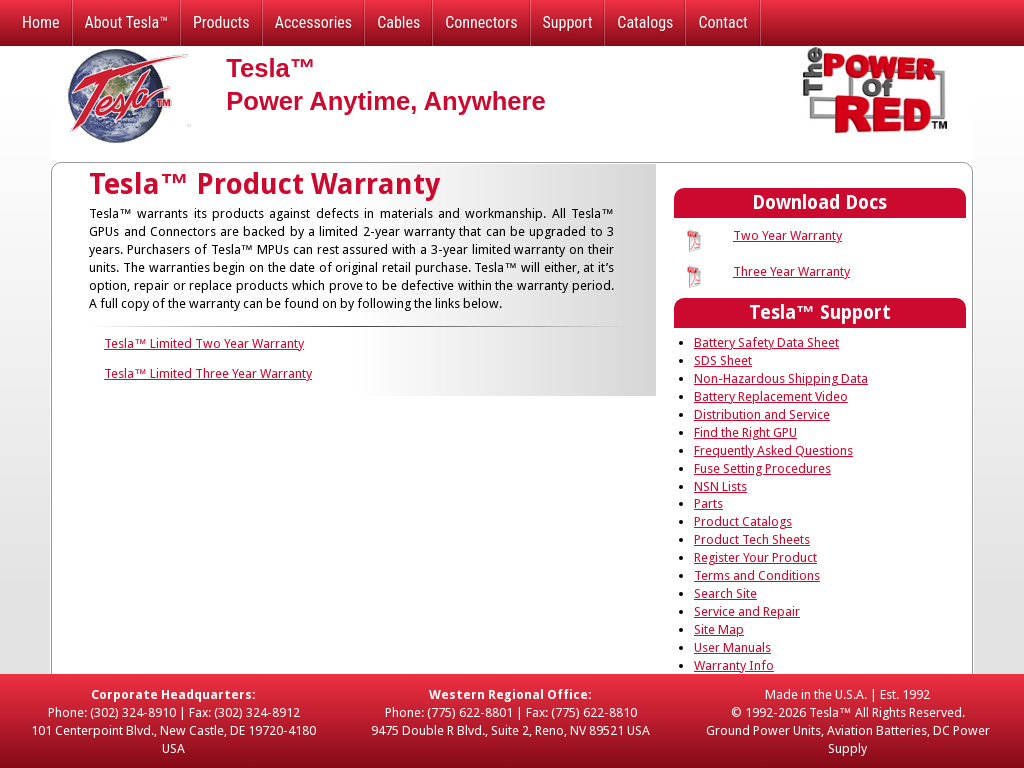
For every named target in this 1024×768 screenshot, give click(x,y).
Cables (398, 22)
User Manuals (732, 647)
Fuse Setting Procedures (762, 468)
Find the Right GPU (745, 432)
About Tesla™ (126, 22)
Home (41, 22)
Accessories (313, 22)
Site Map (719, 629)
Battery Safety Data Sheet (766, 342)
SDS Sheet (723, 360)
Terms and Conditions (757, 575)
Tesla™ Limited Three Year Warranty (208, 373)
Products (221, 22)
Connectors (481, 22)
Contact (722, 22)
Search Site (725, 593)
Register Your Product (755, 557)
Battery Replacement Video (771, 396)
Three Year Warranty (791, 271)
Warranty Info (734, 665)
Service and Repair (747, 611)
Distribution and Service (762, 414)
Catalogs (645, 22)
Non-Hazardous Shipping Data (781, 378)
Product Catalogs (743, 521)
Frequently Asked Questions (773, 450)
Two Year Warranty (787, 235)
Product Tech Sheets (752, 539)
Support (568, 22)
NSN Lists (720, 486)
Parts (708, 503)
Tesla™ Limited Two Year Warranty (204, 343)
